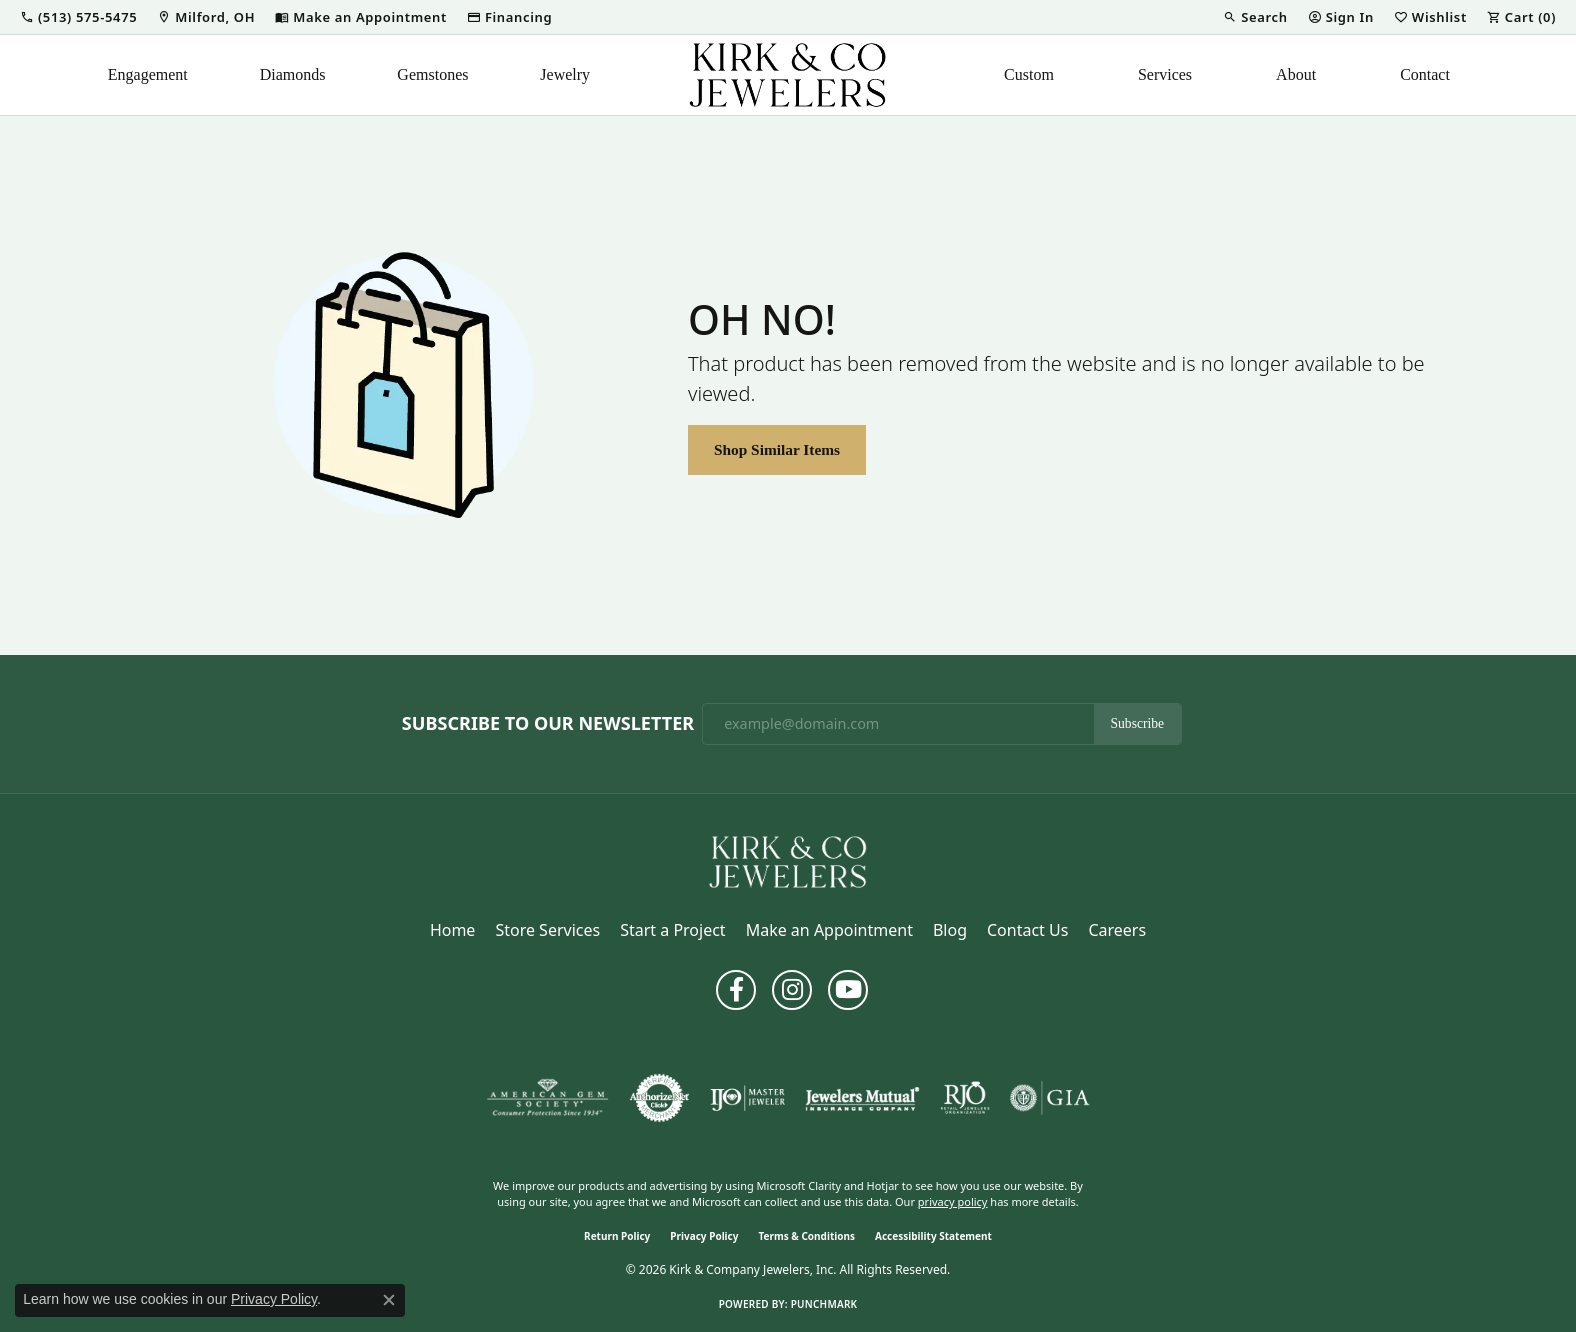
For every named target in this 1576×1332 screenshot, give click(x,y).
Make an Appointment (829, 930)
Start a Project (672, 930)
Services (1165, 74)
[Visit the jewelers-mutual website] (862, 1098)
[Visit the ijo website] (747, 1098)
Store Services (547, 930)
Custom (1029, 74)
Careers (1117, 930)
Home (453, 930)
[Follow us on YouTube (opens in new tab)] (848, 990)
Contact (1425, 74)
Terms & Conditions (806, 1236)
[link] (206, 17)
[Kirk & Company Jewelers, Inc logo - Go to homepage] (788, 75)
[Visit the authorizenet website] (660, 1098)
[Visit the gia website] (1050, 1098)
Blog (950, 930)
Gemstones (432, 74)
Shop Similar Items (777, 449)
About (1296, 74)
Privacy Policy (704, 1236)
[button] (78, 17)
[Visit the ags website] (547, 1098)
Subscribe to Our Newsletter (548, 724)
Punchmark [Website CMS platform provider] (824, 1304)
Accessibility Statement (933, 1236)
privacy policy (953, 1201)
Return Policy (617, 1236)
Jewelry (565, 74)
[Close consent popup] (389, 1300)
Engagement (148, 74)
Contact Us (1027, 930)
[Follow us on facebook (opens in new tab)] (736, 990)
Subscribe (1138, 723)
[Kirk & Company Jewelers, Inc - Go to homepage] (788, 860)
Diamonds (293, 74)
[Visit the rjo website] (965, 1098)
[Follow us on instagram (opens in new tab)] (792, 990)
